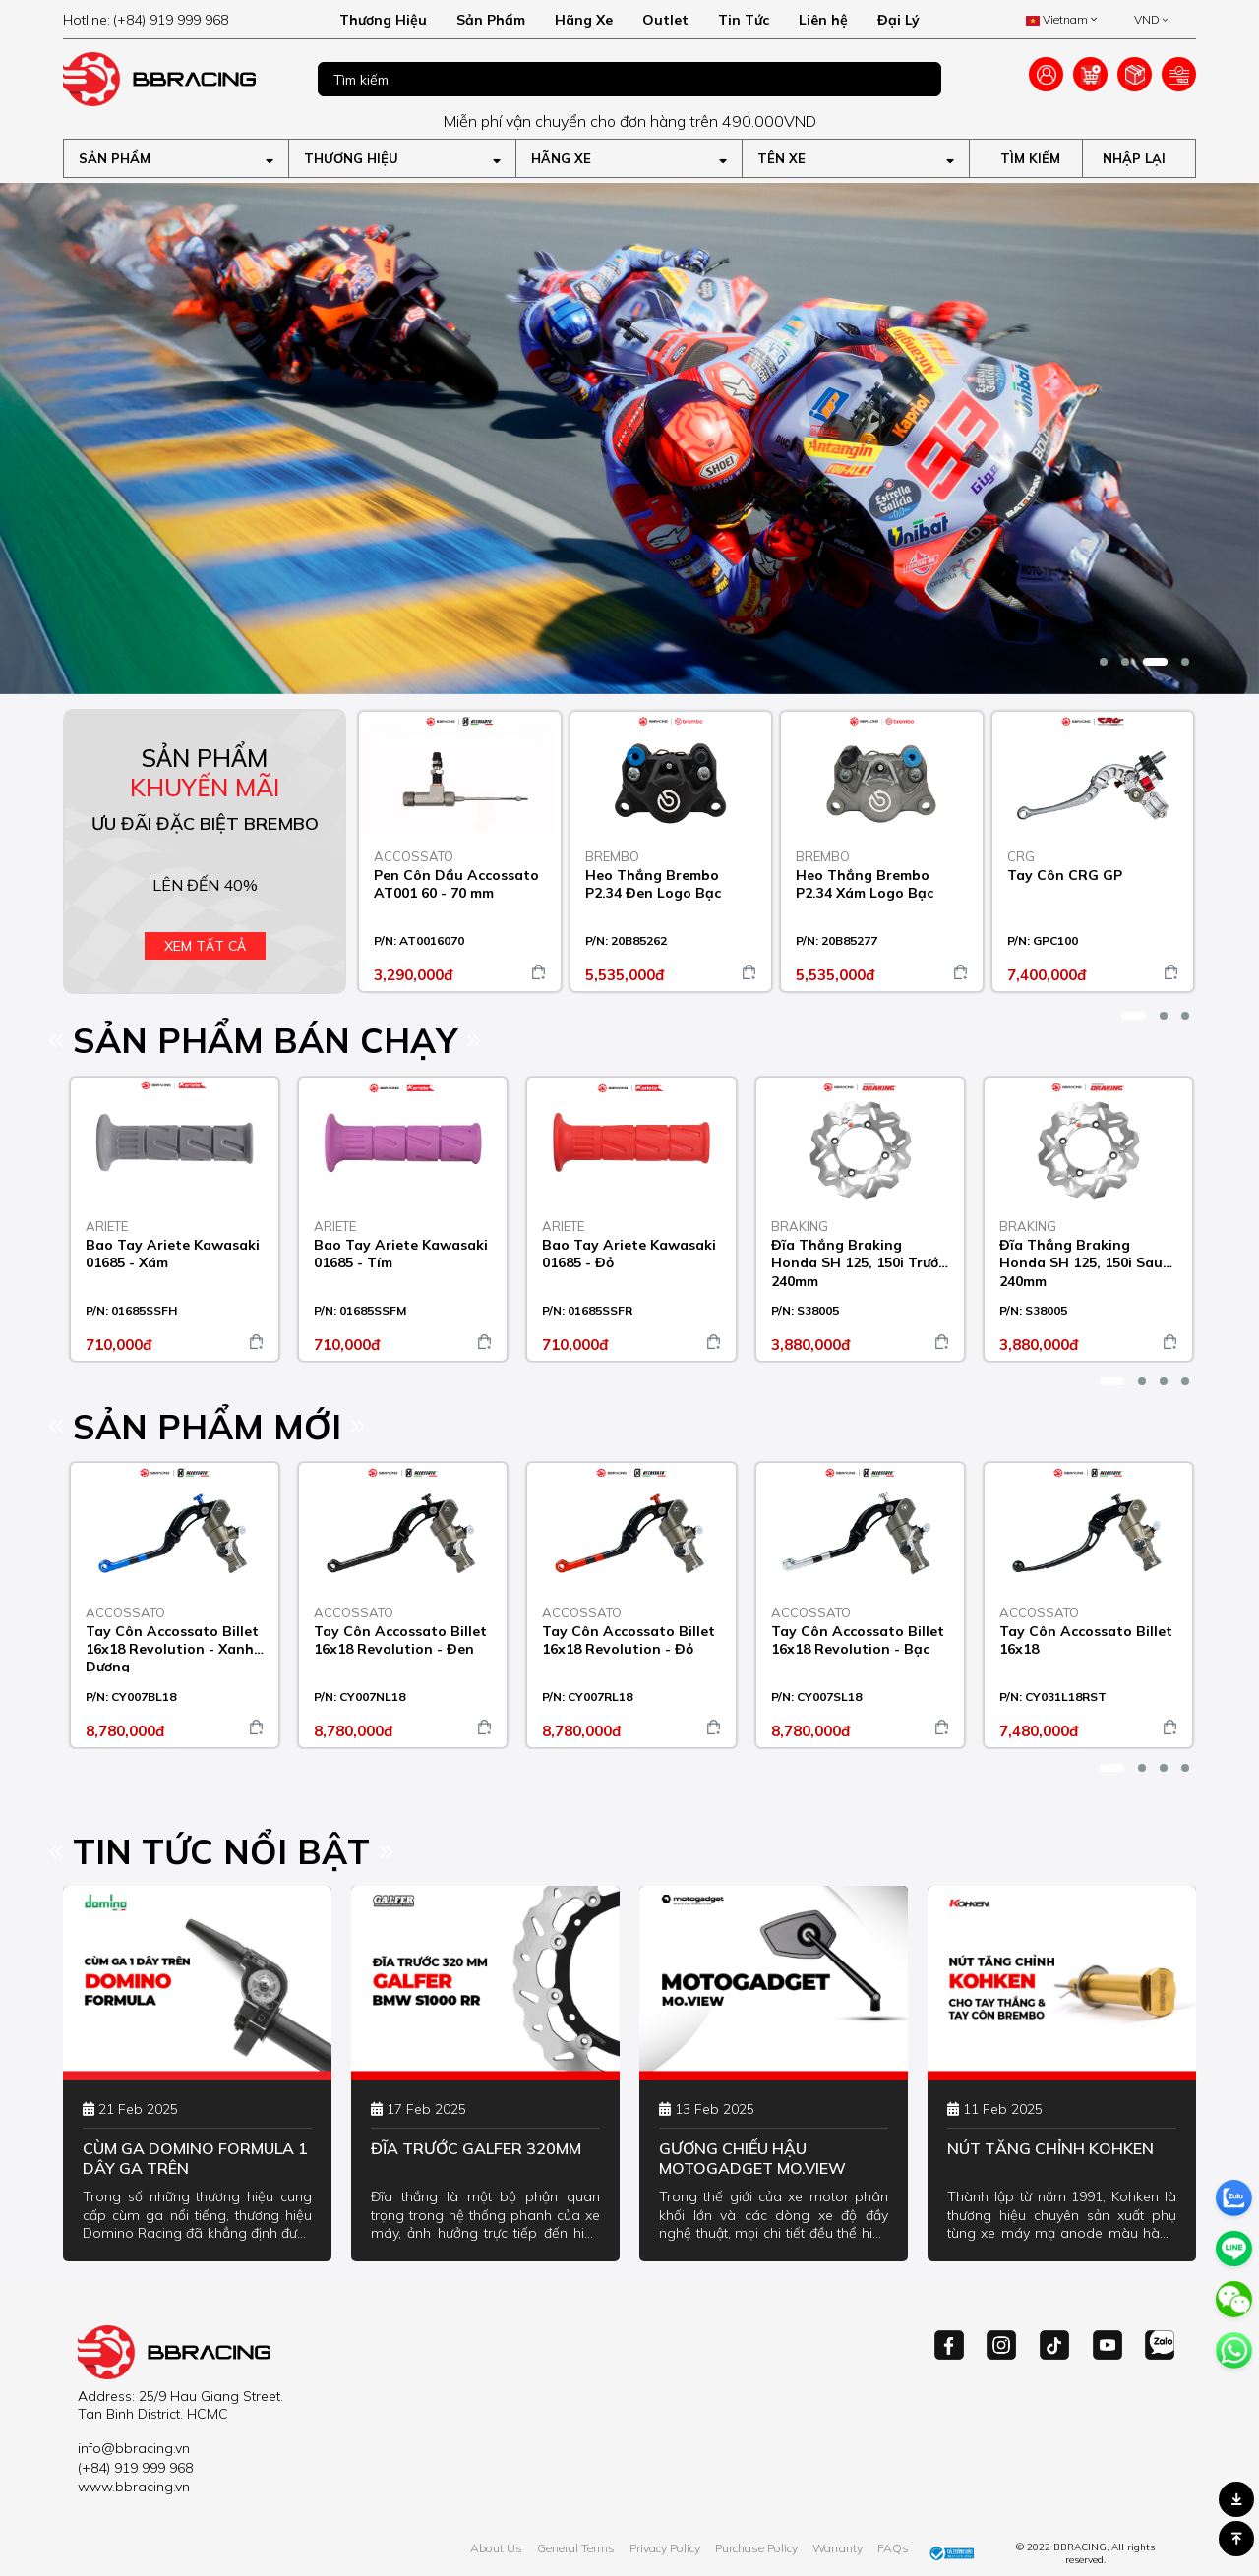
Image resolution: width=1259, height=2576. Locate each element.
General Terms (576, 2548)
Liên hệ (823, 20)
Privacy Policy (665, 2548)
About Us (496, 2548)
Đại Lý (898, 20)
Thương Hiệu (383, 20)
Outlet (665, 20)
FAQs (893, 2548)
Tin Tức (743, 20)
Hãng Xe (584, 20)
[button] (1103, 662)
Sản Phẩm (490, 20)
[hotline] (176, 20)
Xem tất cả (205, 946)
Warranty (837, 2548)
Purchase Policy (756, 2548)
